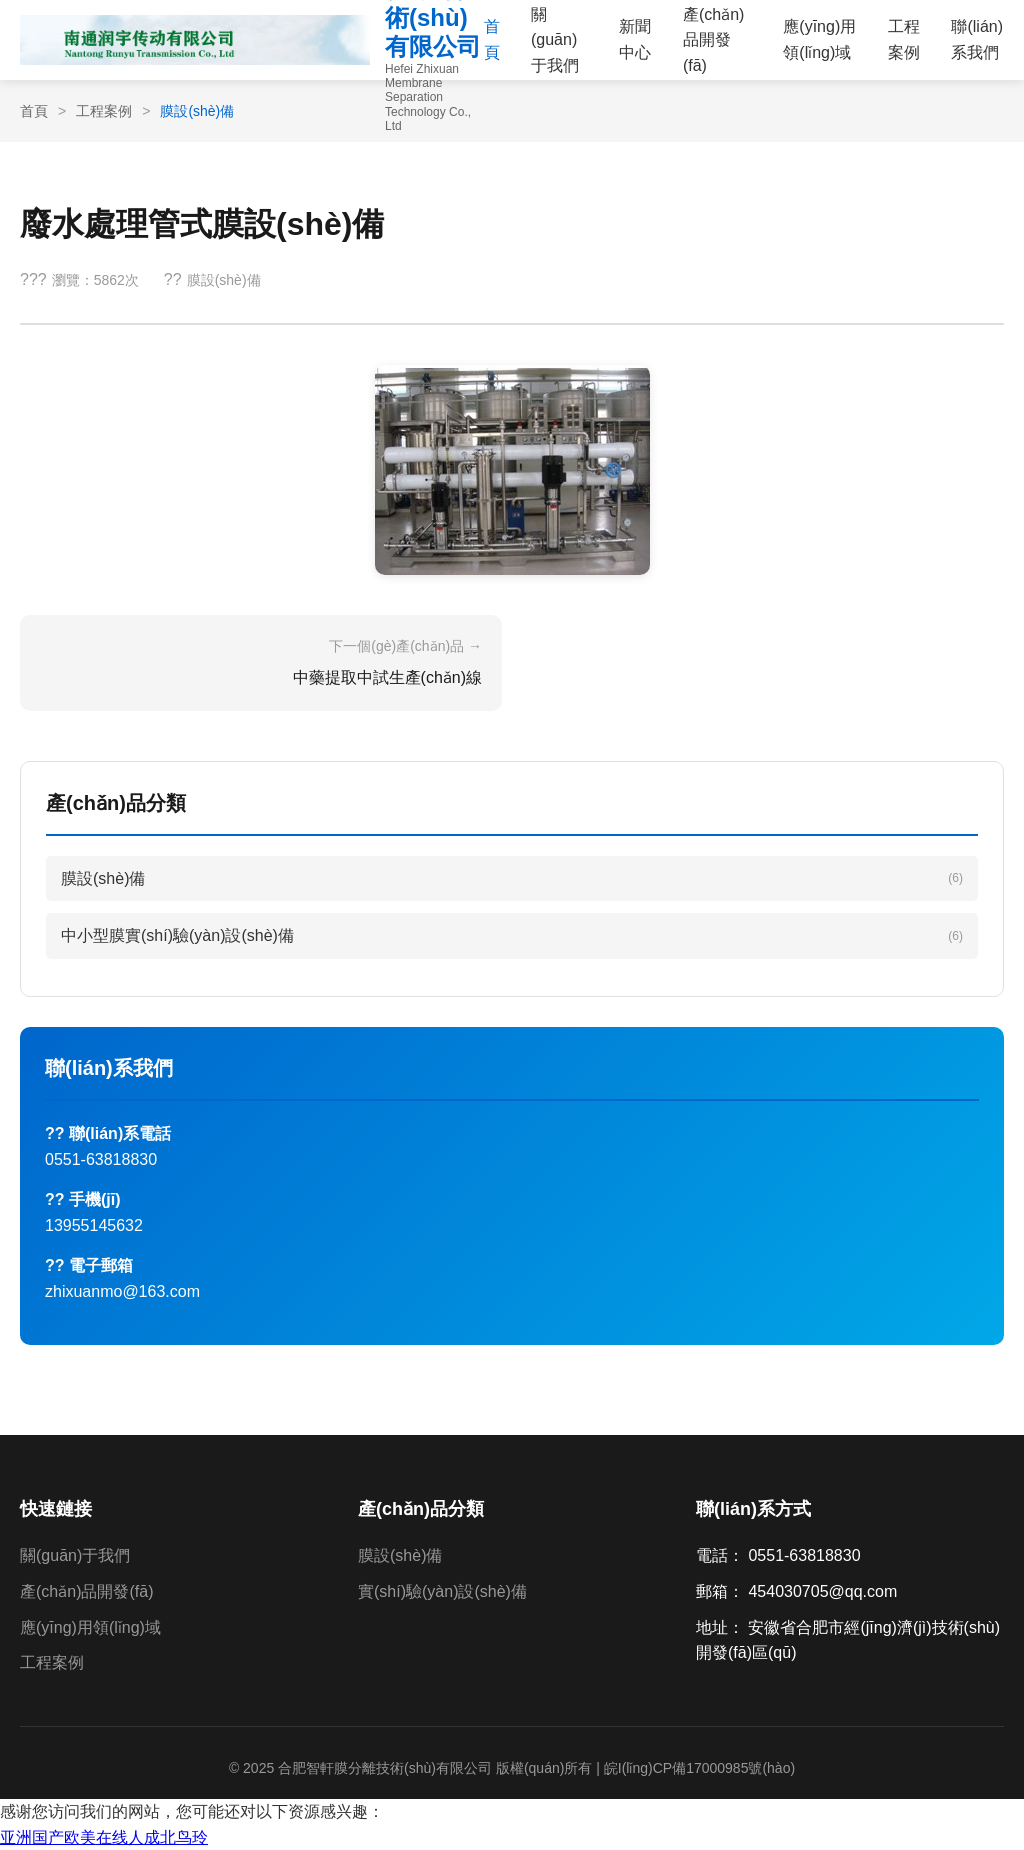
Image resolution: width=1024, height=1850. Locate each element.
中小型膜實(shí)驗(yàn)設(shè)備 (512, 936)
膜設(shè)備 (512, 878)
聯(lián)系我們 (977, 39)
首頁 (492, 39)
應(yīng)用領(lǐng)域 (819, 39)
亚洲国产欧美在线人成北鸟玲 (104, 1837)
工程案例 (904, 39)
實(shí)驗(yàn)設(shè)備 (442, 1591)
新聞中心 (635, 39)
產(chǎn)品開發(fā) (86, 1591)
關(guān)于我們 (75, 1555)
